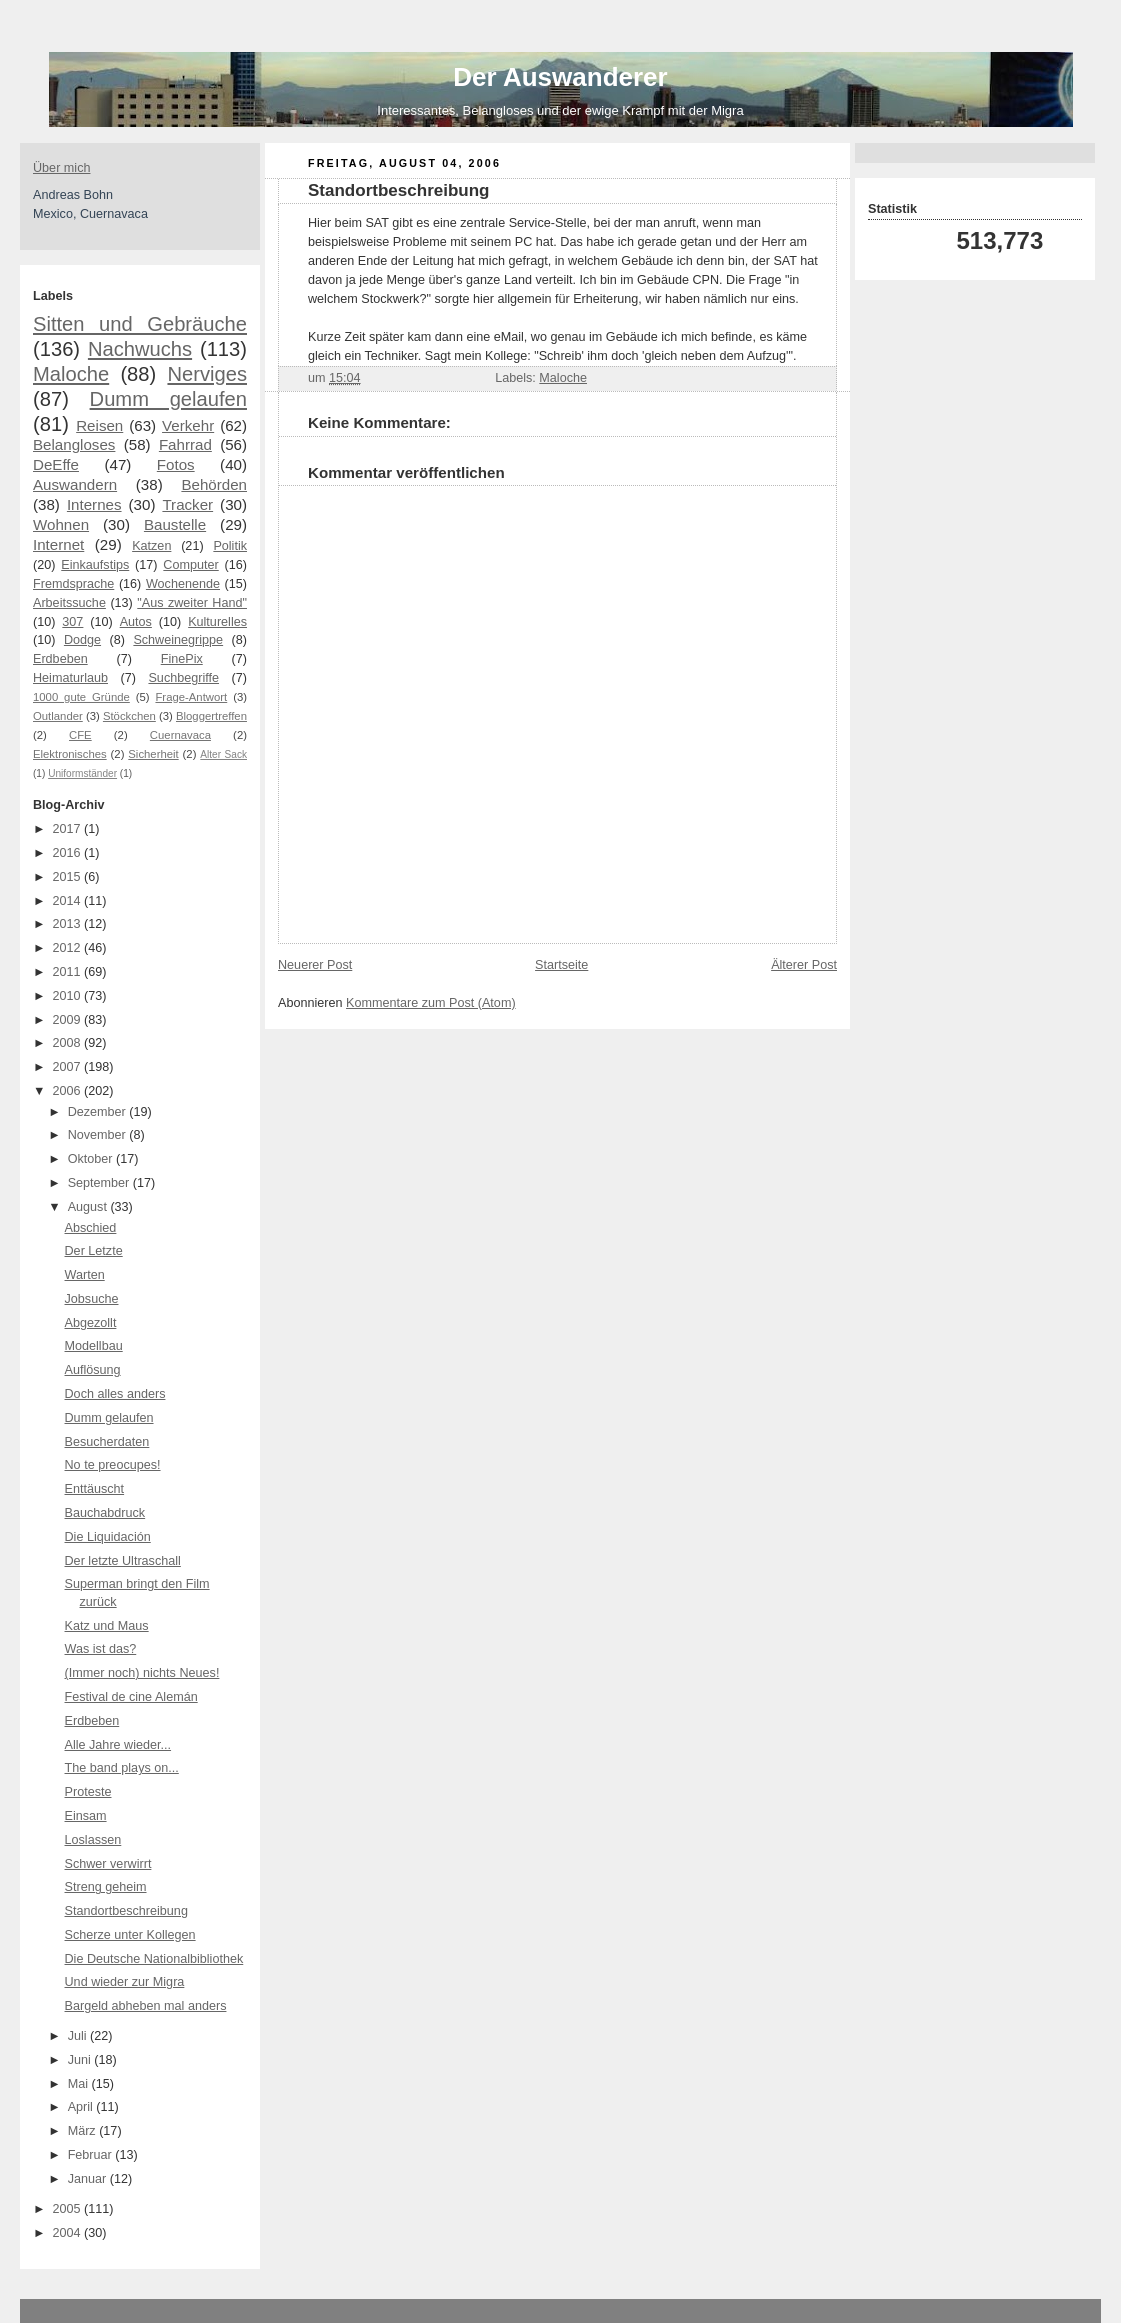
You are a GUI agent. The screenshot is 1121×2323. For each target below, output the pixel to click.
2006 (69, 1091)
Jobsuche (92, 1299)
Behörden (214, 484)
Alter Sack (223, 754)
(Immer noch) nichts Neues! (142, 1673)
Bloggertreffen (211, 716)
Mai (80, 2084)
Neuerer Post (315, 965)
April (82, 2107)
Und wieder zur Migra (125, 1982)
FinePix (182, 659)
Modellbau (94, 1346)
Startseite (561, 965)
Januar (89, 2179)
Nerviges (207, 374)
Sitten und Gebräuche (140, 324)
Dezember (99, 1112)
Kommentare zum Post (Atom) (431, 1003)
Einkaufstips (95, 565)
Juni (81, 2060)
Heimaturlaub (70, 678)
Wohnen (61, 524)
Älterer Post (804, 965)
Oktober (92, 1159)
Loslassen (93, 1840)
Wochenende (183, 584)
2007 (69, 1067)
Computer (190, 565)
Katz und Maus (107, 1626)
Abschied (91, 1228)
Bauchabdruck (105, 1513)
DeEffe (56, 464)
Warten (85, 1275)
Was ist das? (101, 1649)
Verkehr (188, 425)
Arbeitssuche (69, 603)
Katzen (151, 546)
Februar (92, 2155)
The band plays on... (122, 1768)
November (99, 1135)
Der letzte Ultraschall (123, 1561)
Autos (136, 622)
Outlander (58, 716)
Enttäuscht (95, 1489)
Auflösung (93, 1370)
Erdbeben (60, 659)
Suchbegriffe (183, 678)
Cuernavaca (180, 735)
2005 (69, 2209)
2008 (69, 1043)
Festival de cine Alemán (131, 1697)
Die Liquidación (108, 1537)
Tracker (187, 504)
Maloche (71, 374)
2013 (69, 924)
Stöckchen (129, 716)
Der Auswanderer (560, 77)
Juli (79, 2036)
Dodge (82, 640)
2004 (69, 2233)
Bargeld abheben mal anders (146, 2006)
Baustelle (175, 524)
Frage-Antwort (191, 697)
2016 (69, 853)
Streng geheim (106, 1887)
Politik (230, 546)
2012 (69, 948)
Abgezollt (91, 1323)
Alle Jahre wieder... (118, 1745)
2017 (69, 829)
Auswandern (75, 484)
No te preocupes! (113, 1465)
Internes (94, 504)
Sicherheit (153, 754)
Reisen (99, 425)
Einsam (86, 1816)
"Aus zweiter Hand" (192, 603)
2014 (69, 901)
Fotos (176, 464)
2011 (69, 972)
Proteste (88, 1792)
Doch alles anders (115, 1394)
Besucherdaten (107, 1442)
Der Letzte (94, 1251)
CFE (80, 735)
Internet (58, 544)
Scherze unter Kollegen (130, 1935)
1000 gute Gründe (81, 697)
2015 (69, 877)
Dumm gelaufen (168, 399)
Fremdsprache (73, 584)
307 (72, 622)
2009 (69, 1020)
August (89, 1207)
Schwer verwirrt (108, 1864)
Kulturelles (217, 622)
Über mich (61, 168)
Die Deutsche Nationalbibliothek (154, 1959)
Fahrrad (185, 444)
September (100, 1183)
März (84, 2131)
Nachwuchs (140, 349)
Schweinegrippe (178, 640)
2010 (69, 996)
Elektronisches (70, 754)
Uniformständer (82, 773)
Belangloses (74, 444)
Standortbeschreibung (126, 1911)
